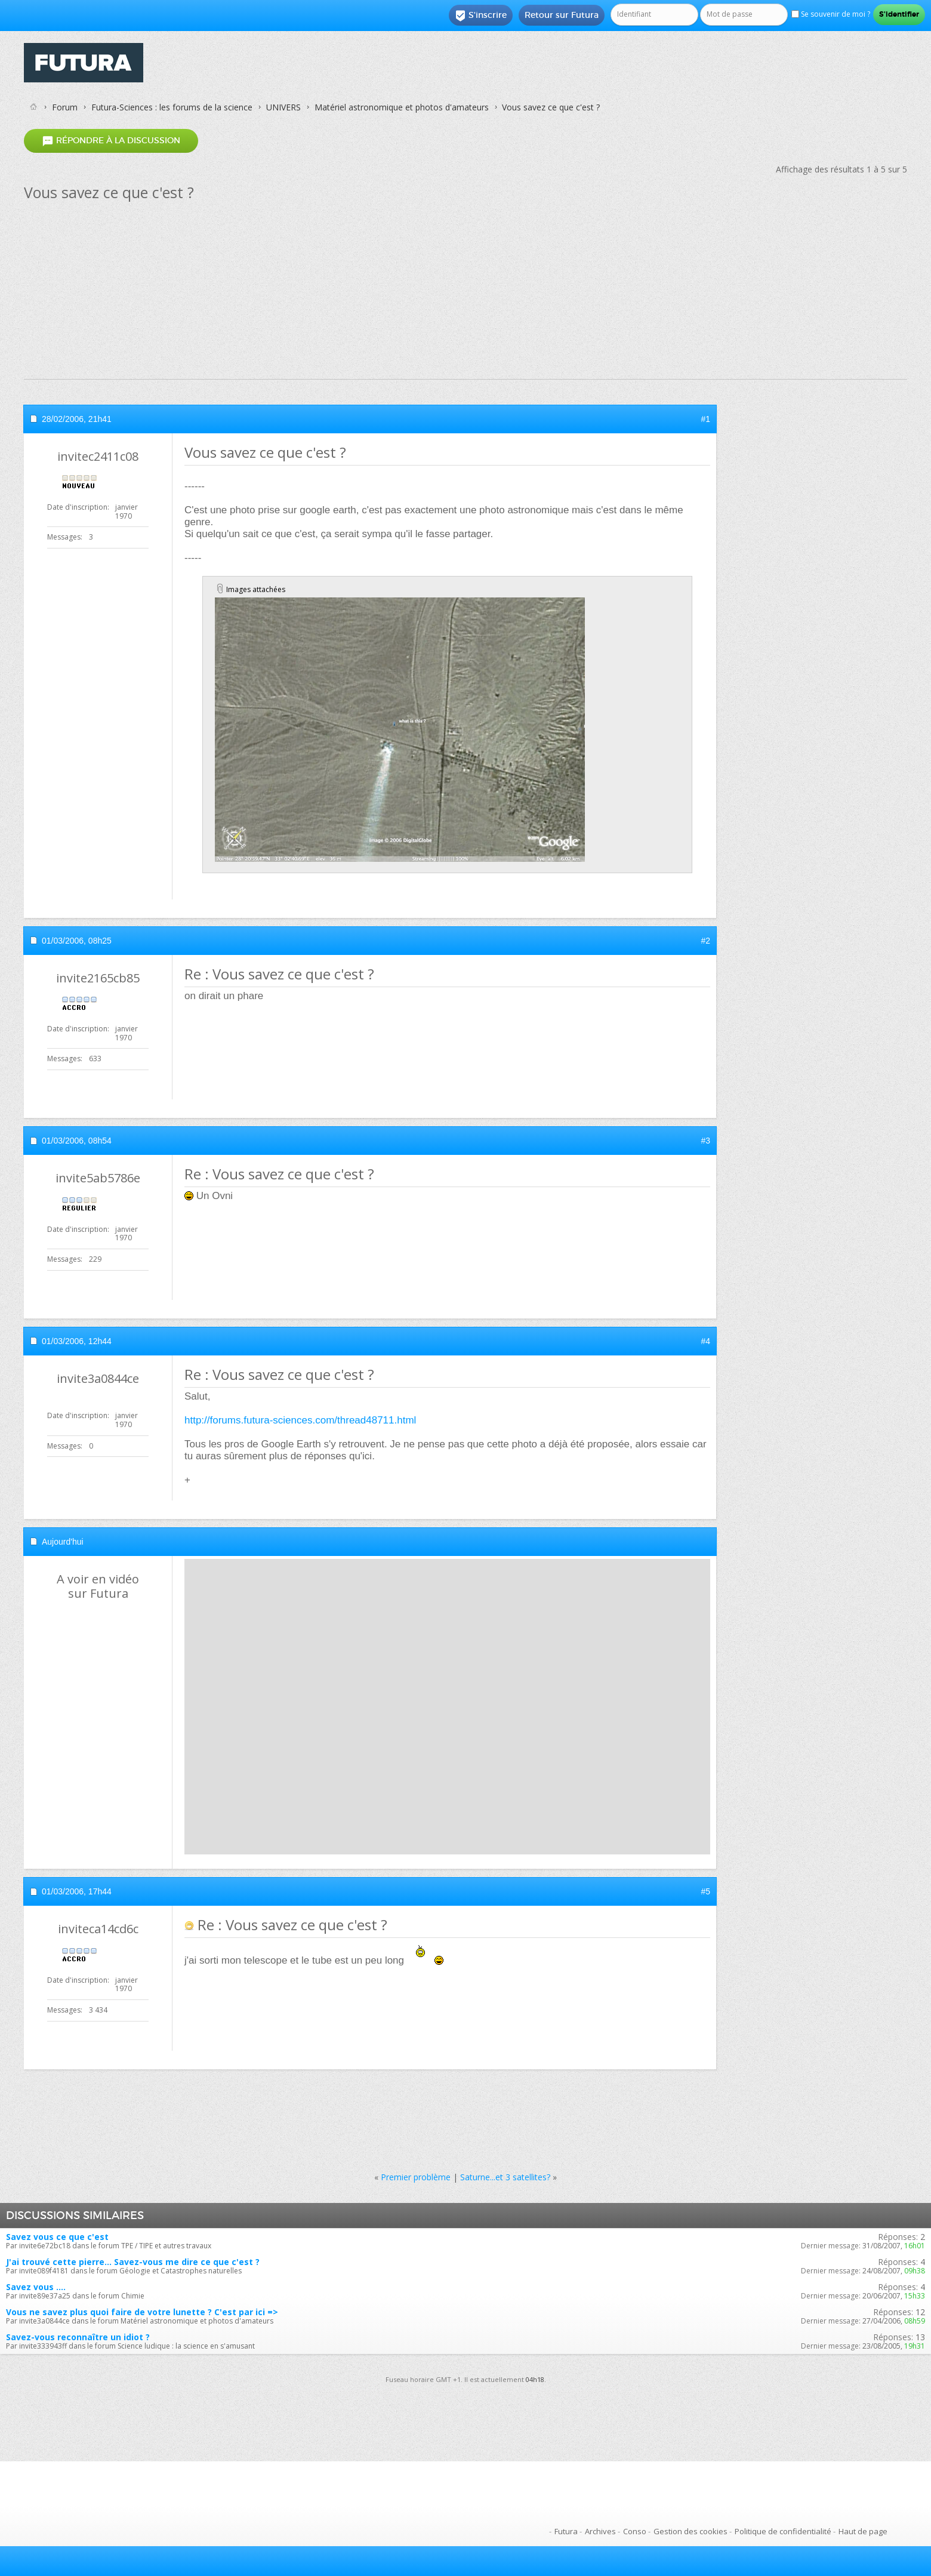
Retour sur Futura (562, 15)
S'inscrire (481, 15)
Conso (634, 2531)
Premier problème (416, 2177)
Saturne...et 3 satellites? (505, 2177)
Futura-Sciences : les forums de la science (171, 107)
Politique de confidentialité (783, 2531)
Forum (65, 107)
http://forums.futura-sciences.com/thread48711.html (300, 1420)
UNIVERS (283, 107)
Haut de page (862, 2531)
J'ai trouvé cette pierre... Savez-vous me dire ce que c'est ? (133, 2261)
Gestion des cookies (690, 2531)
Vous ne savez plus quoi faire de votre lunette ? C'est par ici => (142, 2312)
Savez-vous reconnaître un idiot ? (78, 2337)
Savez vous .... (36, 2286)
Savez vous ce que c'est (57, 2236)
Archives (600, 2531)
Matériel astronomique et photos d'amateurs (402, 107)
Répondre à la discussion (111, 140)
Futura (566, 2531)
